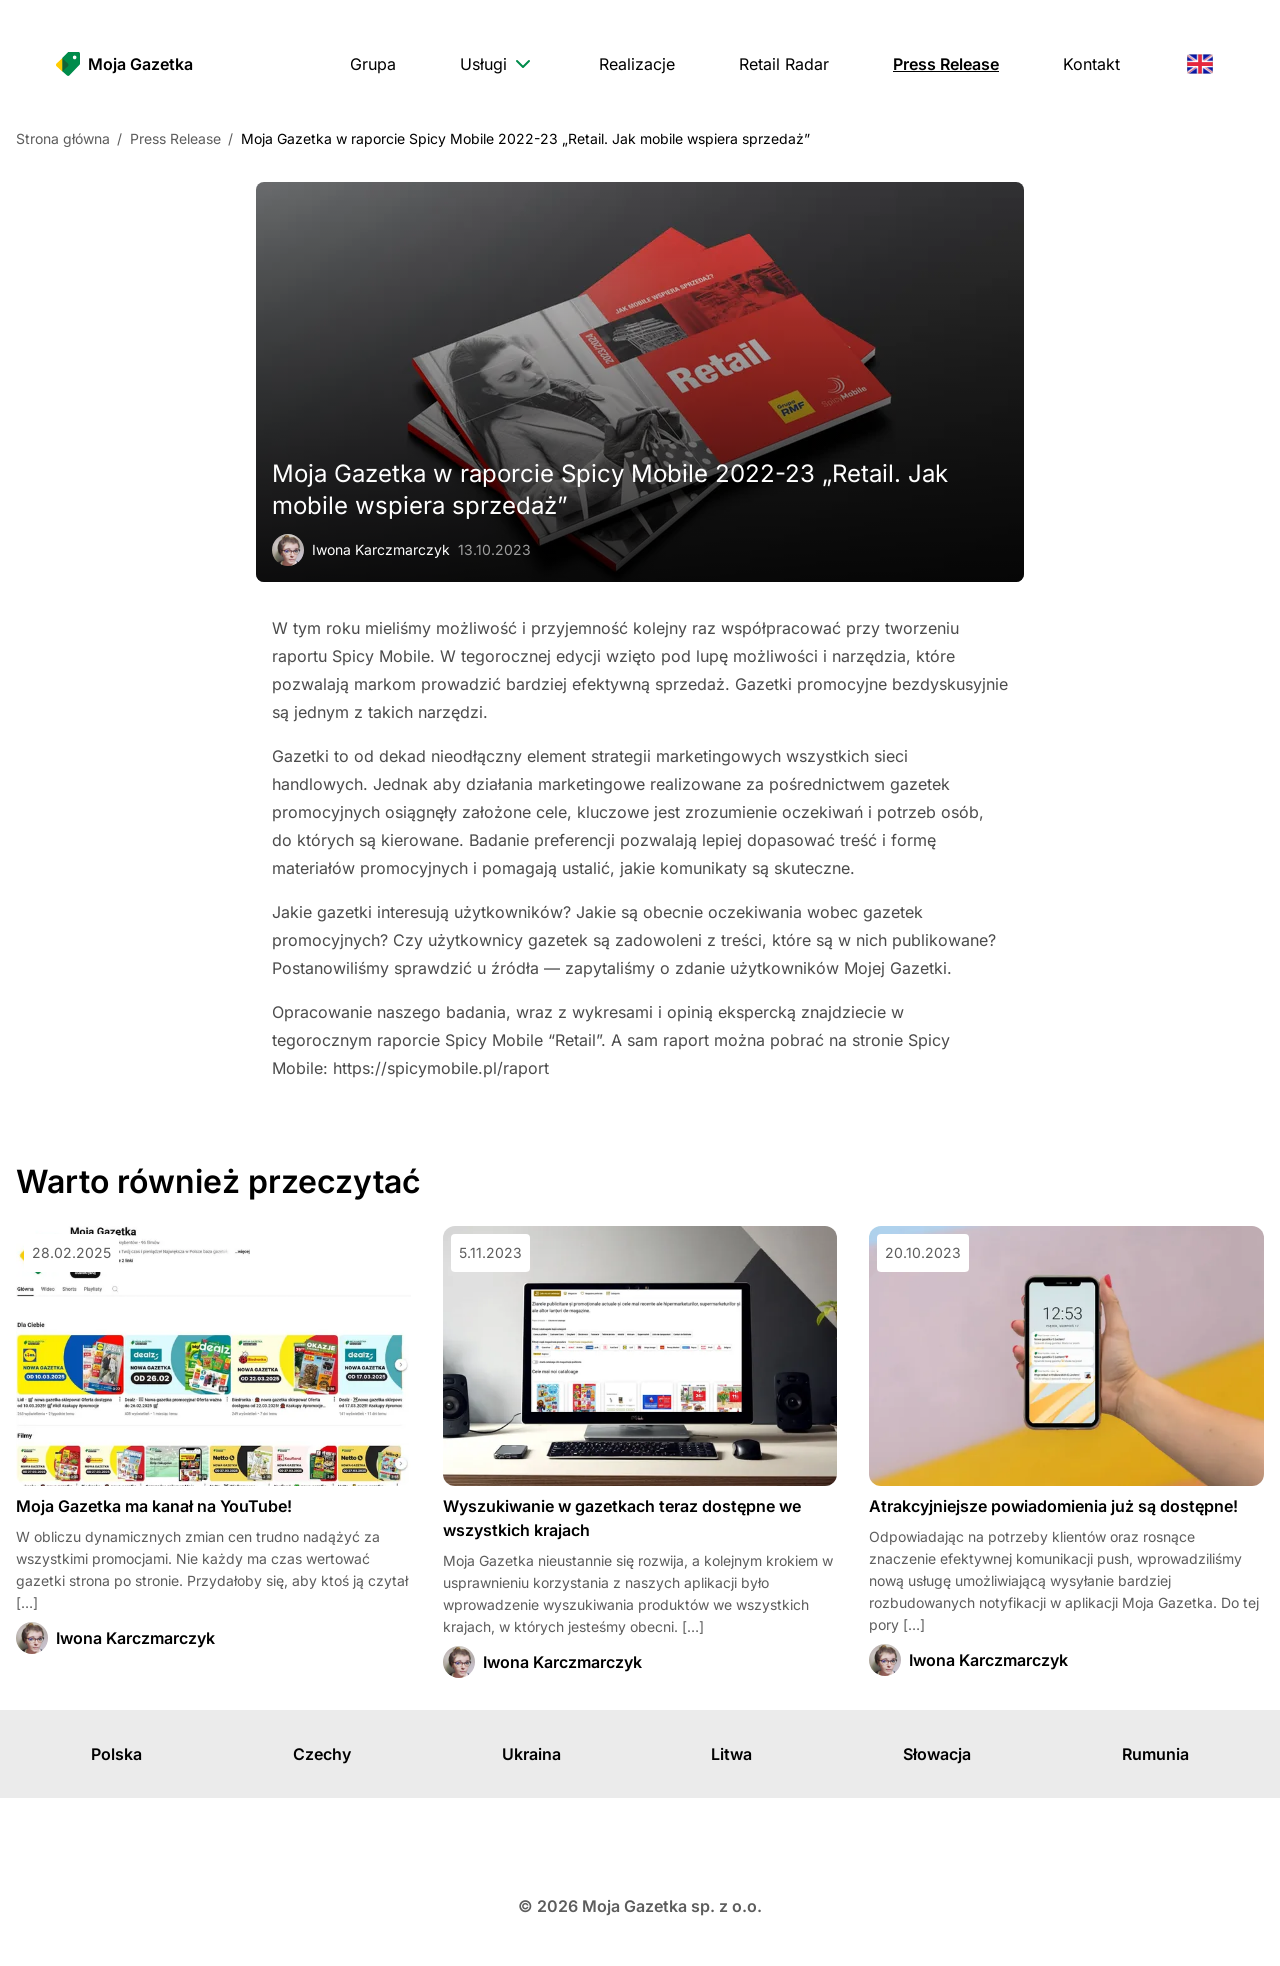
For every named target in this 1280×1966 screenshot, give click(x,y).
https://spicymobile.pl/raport (441, 1068)
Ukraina (531, 1754)
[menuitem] (373, 64)
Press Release (175, 138)
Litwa (731, 1754)
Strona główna (63, 138)
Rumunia (1155, 1754)
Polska (116, 1754)
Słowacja (937, 1754)
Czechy (322, 1754)
